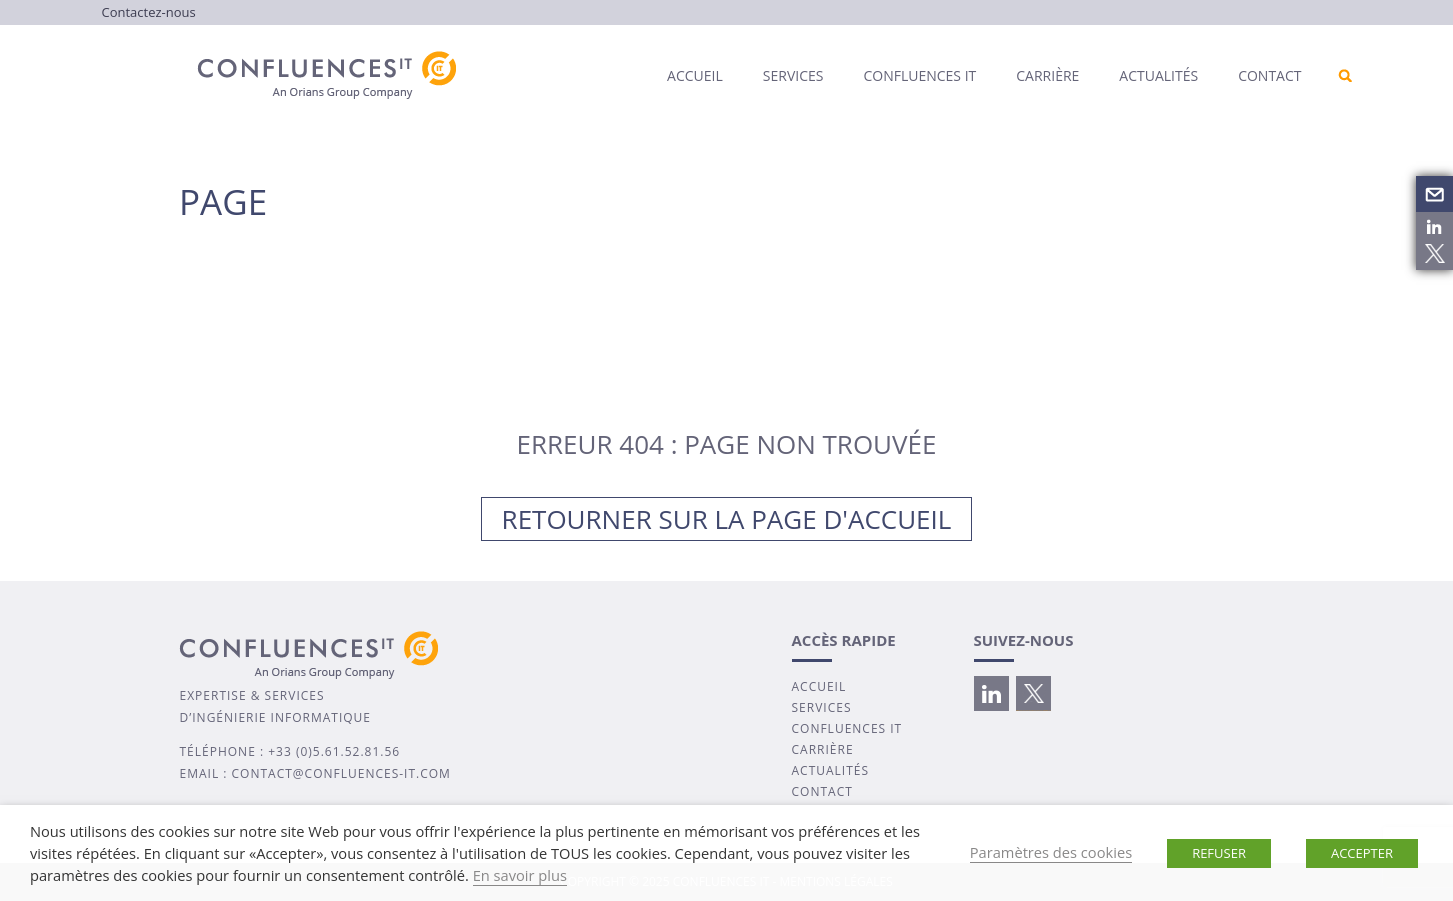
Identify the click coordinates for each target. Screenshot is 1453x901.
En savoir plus (520, 875)
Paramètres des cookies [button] (1051, 852)
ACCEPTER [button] (1362, 853)
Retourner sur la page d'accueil (727, 519)
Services (793, 75)
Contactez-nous (149, 12)
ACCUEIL (819, 686)
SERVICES (822, 707)
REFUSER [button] (1219, 853)
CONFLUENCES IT (847, 728)
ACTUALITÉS (831, 770)
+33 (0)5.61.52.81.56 (334, 751)
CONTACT (822, 791)
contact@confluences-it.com (341, 773)
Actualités (1158, 75)
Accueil (695, 75)
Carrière (1047, 75)
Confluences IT (919, 75)
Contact (1269, 75)
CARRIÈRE (823, 749)
